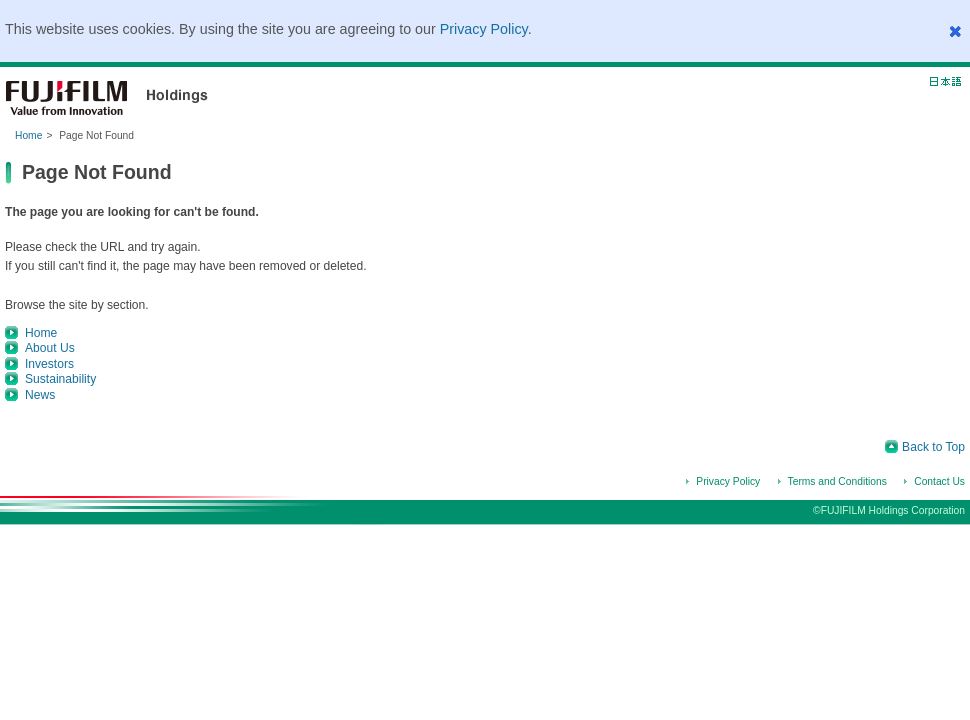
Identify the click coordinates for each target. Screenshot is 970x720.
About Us (50, 348)
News (40, 395)
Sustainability (60, 379)
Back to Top (933, 447)
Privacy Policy (484, 29)
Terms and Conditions (837, 481)
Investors (49, 364)
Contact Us (939, 481)
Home (28, 135)
